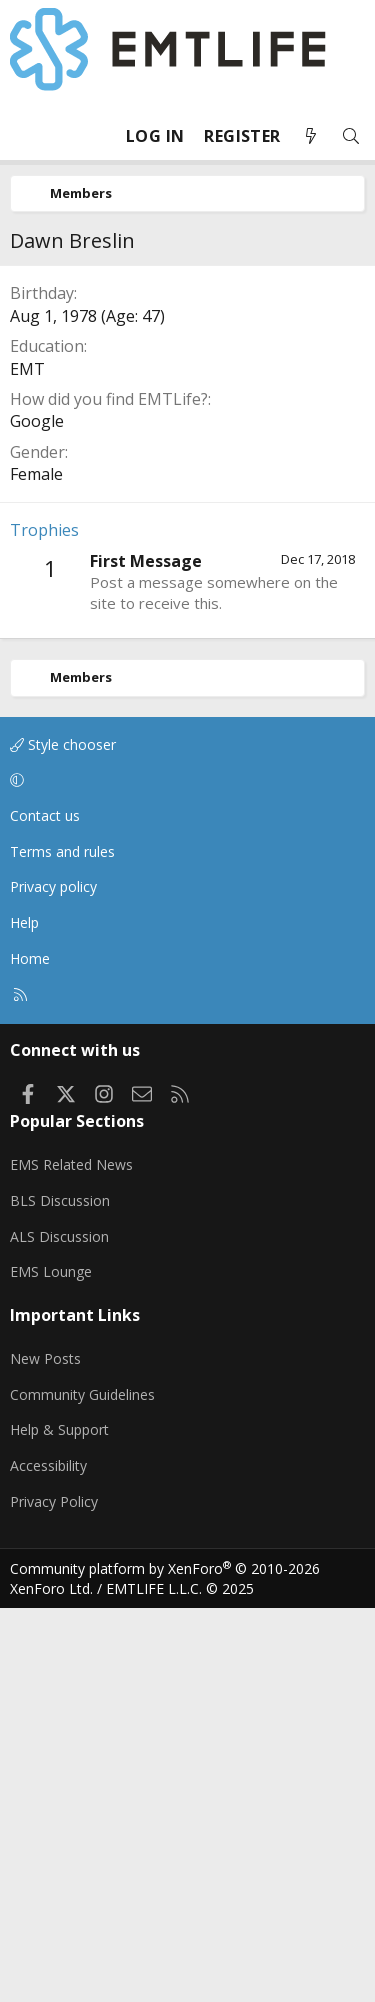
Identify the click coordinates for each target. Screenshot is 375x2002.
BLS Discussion (60, 1594)
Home (30, 1352)
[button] (184, 1175)
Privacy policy (53, 1280)
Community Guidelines (82, 1788)
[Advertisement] (187, 462)
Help (24, 1316)
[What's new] (311, 136)
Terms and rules (62, 1245)
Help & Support (59, 1823)
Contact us (45, 1209)
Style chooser (63, 1138)
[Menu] (26, 136)
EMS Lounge (51, 1665)
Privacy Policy (54, 1895)
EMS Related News (71, 1558)
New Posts (45, 1752)
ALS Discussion (59, 1630)
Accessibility (48, 1859)
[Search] (351, 136)
